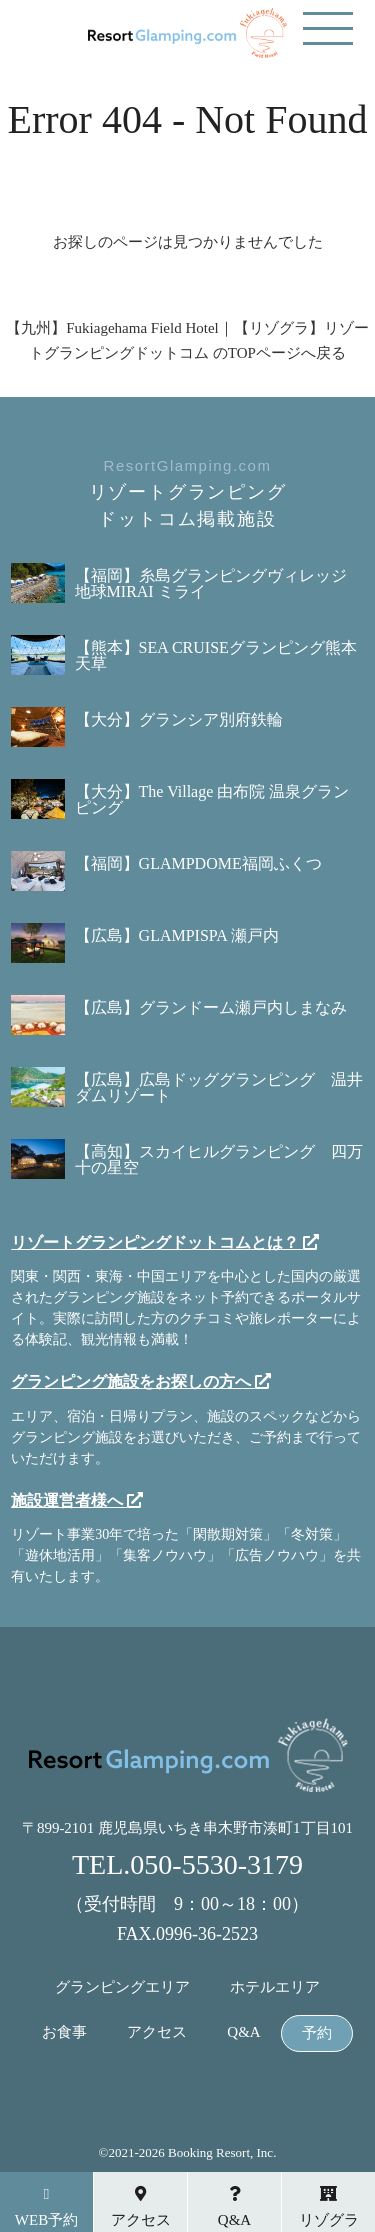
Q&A (243, 2032)
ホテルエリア (275, 1987)
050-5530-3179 (216, 1864)
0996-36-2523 (207, 1934)
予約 (317, 2033)
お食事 (64, 2032)
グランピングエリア (122, 1987)
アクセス (157, 2032)
